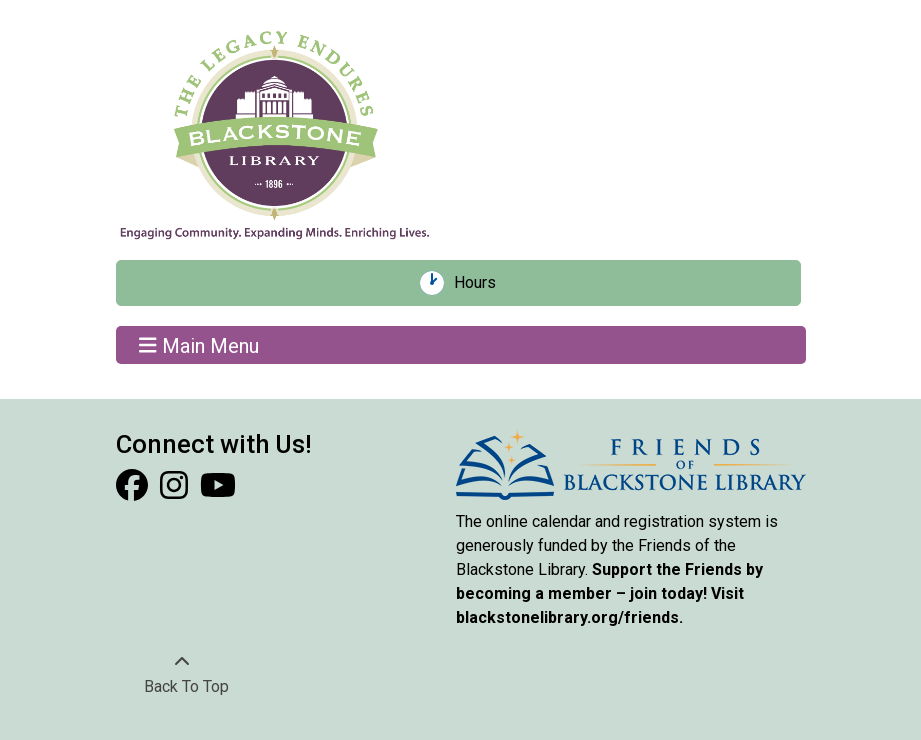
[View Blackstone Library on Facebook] (134, 491)
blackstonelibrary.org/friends (567, 617)
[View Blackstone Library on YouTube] (218, 491)
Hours (482, 283)
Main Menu (199, 345)
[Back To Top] (182, 675)
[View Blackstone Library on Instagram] (176, 491)
